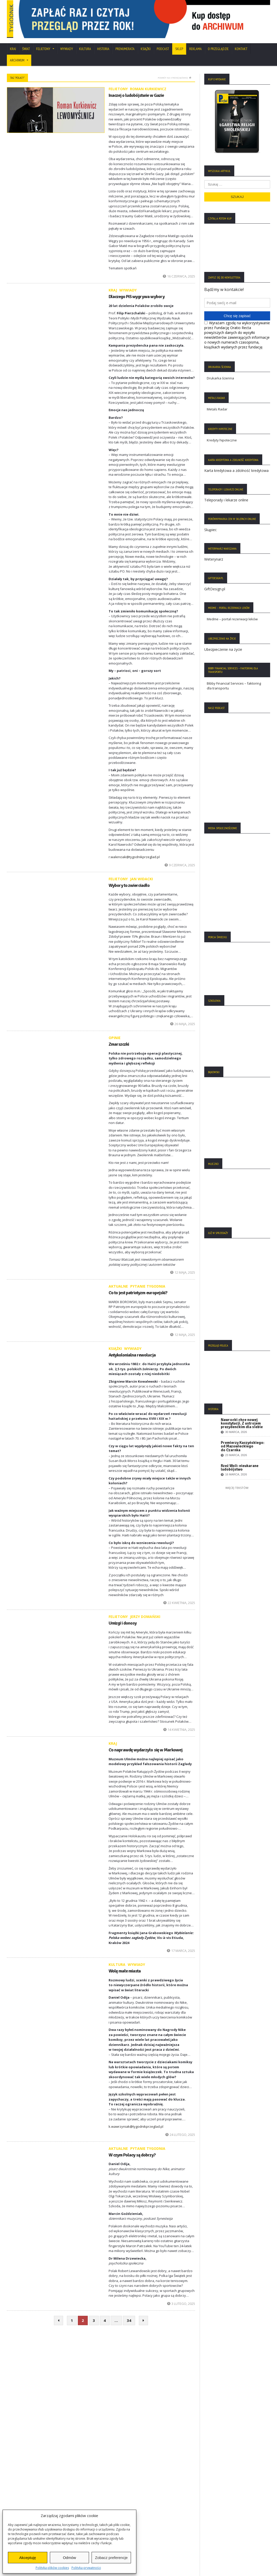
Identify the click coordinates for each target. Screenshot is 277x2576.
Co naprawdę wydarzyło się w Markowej (145, 1749)
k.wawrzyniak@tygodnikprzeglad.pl (136, 2126)
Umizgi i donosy (123, 1623)
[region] (164, 19)
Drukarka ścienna (220, 378)
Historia (103, 48)
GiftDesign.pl (214, 588)
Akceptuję (27, 2557)
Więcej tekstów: (237, 1487)
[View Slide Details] (164, 19)
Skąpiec (210, 529)
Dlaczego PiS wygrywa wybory (136, 296)
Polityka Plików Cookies (27, 2486)
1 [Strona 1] (72, 2319)
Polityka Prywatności (25, 2478)
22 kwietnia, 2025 (179, 1602)
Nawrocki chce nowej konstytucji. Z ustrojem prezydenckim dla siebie (242, 1423)
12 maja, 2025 (182, 1272)
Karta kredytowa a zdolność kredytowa (236, 470)
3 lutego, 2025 (181, 2303)
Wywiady (66, 48)
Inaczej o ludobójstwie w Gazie (136, 95)
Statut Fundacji (20, 2493)
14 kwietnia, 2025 (179, 1729)
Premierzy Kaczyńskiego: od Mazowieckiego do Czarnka (242, 1446)
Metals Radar (217, 409)
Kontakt (241, 48)
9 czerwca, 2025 (180, 864)
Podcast (163, 48)
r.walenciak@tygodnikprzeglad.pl (134, 856)
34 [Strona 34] (129, 2319)
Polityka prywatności (86, 2568)
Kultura (85, 48)
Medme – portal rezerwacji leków (232, 618)
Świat (26, 48)
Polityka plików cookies (52, 2568)
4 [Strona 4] (105, 2319)
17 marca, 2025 (181, 1950)
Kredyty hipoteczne (222, 440)
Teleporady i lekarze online (226, 499)
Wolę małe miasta (125, 1970)
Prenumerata (125, 48)
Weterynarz (213, 559)
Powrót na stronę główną (174, 77)
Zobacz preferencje (111, 2557)
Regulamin (17, 2501)
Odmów (69, 2557)
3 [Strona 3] (94, 2319)
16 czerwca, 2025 (179, 275)
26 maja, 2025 (182, 1023)
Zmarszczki (119, 1044)
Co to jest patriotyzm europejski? (138, 1292)
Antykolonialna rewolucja (132, 1354)
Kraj (13, 48)
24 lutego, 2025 (180, 2134)
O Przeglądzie (218, 48)
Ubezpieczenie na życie (223, 648)
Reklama (195, 48)
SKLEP (179, 48)
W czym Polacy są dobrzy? (132, 2154)
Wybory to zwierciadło (129, 885)
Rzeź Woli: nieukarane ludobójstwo (239, 1467)
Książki (146, 48)
